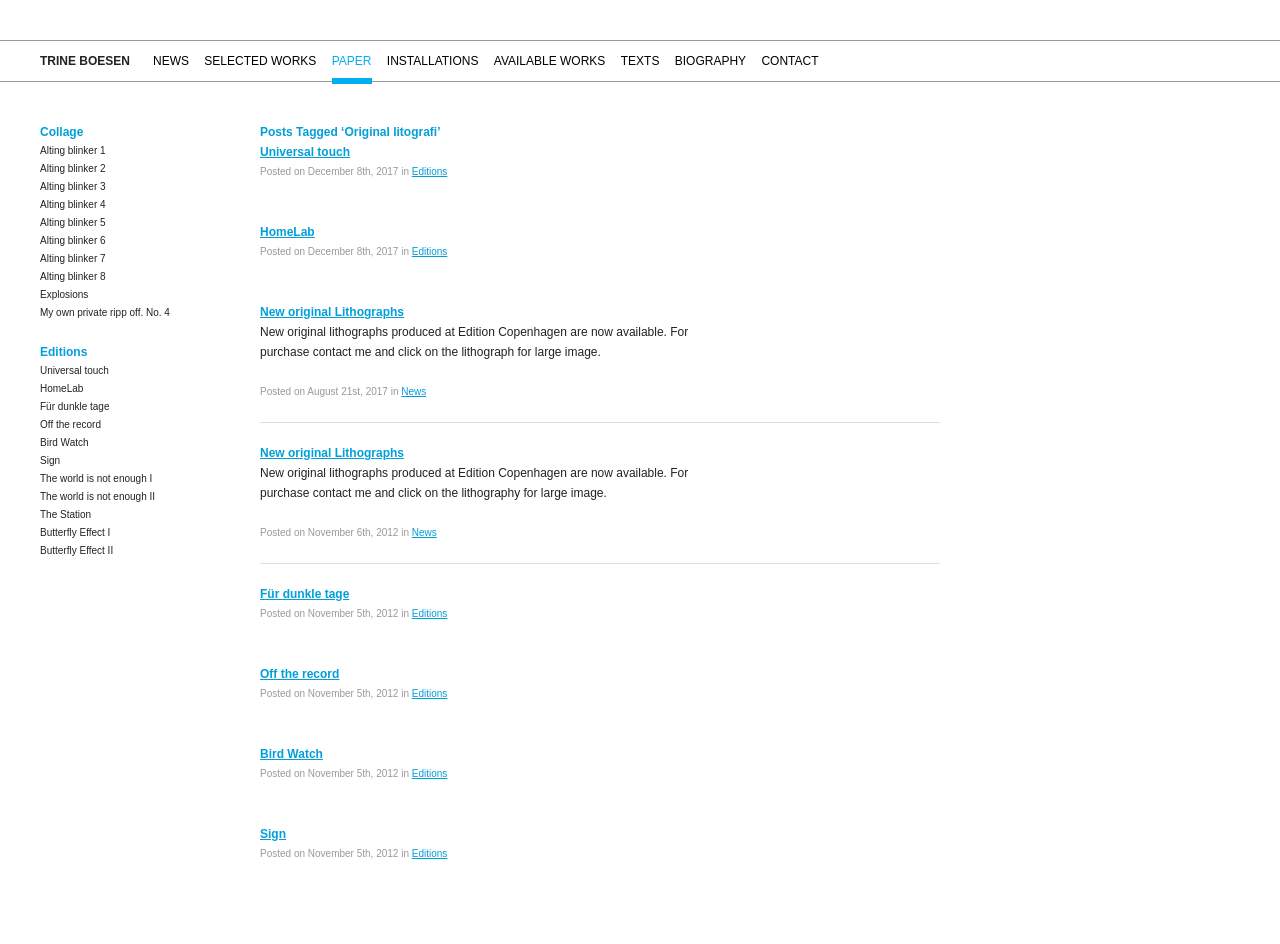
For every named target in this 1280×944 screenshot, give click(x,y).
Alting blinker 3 (73, 186)
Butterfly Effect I (75, 532)
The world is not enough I (96, 478)
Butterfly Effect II (76, 550)
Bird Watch (64, 442)
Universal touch (74, 370)
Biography (710, 61)
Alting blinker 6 (73, 240)
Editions (430, 171)
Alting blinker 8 (73, 276)
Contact (789, 61)
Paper (352, 61)
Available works (550, 61)
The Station (65, 514)
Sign (50, 460)
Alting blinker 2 (73, 168)
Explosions (64, 294)
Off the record (70, 424)
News (171, 61)
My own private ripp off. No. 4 (105, 312)
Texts (640, 61)
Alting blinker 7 (73, 258)
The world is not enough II (97, 496)
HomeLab (61, 388)
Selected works (260, 61)
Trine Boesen (85, 61)
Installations (433, 61)
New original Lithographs (332, 312)
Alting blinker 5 (73, 222)
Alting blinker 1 (73, 150)
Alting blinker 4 (73, 204)
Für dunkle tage (75, 406)
